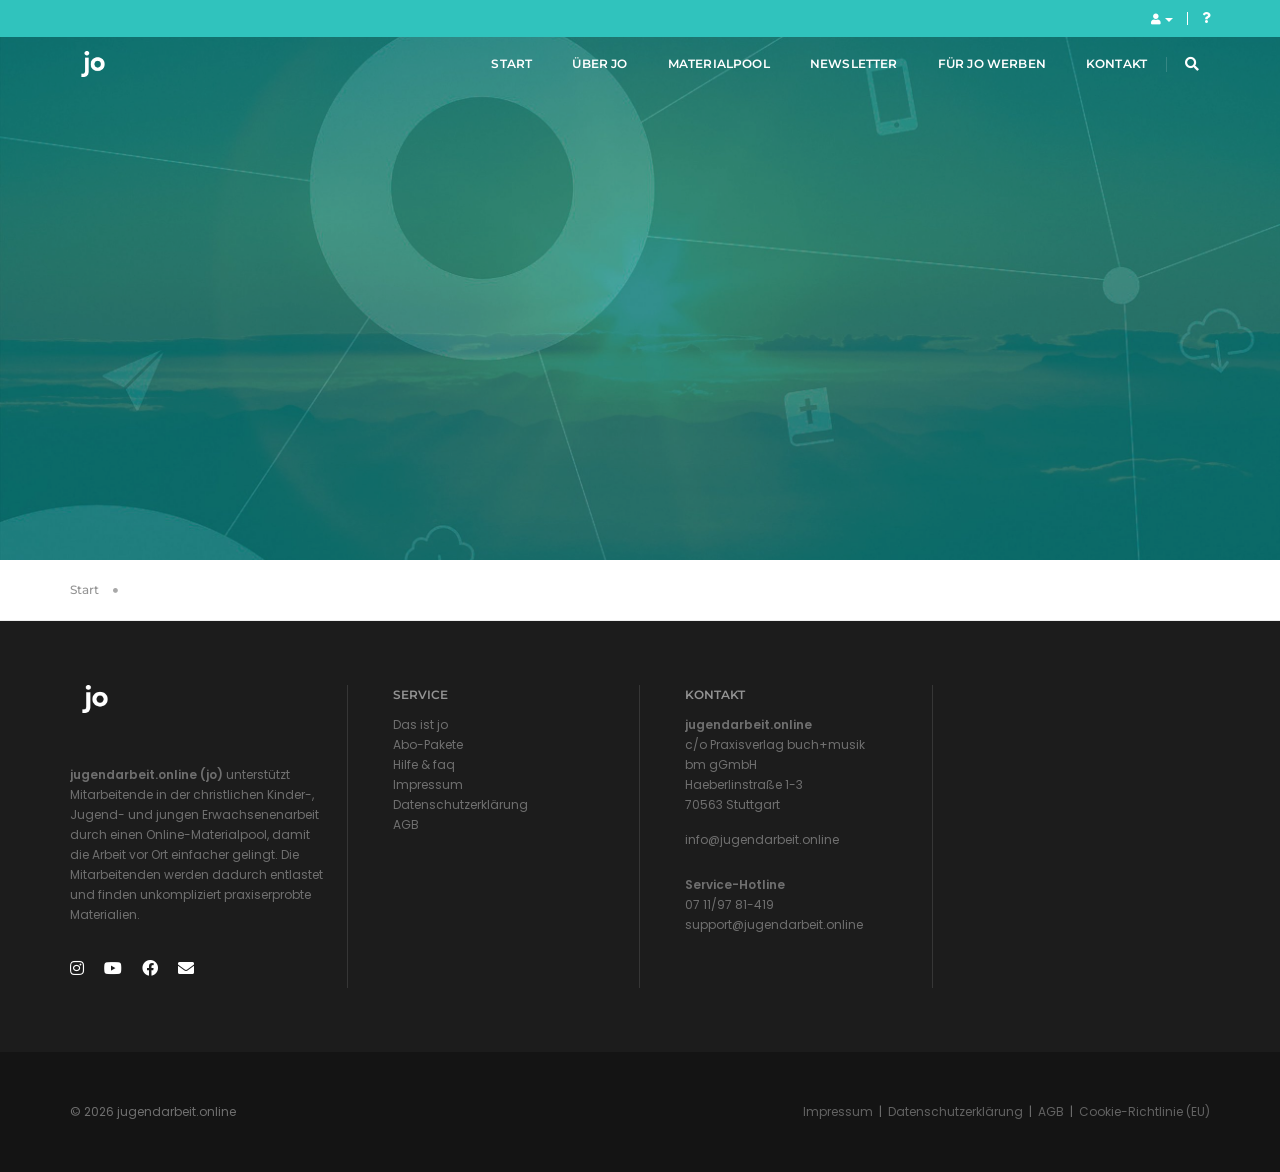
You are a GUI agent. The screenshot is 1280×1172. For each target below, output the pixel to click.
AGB (406, 824)
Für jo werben (972, 68)
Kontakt (1097, 68)
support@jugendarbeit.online (774, 924)
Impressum (428, 784)
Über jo (580, 68)
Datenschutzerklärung (460, 804)
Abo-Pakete (428, 744)
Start (492, 68)
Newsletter (835, 68)
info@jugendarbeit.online (762, 839)
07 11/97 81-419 (729, 904)
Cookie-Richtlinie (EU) (1144, 1111)
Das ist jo (420, 724)
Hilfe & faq (424, 764)
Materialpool (699, 68)
